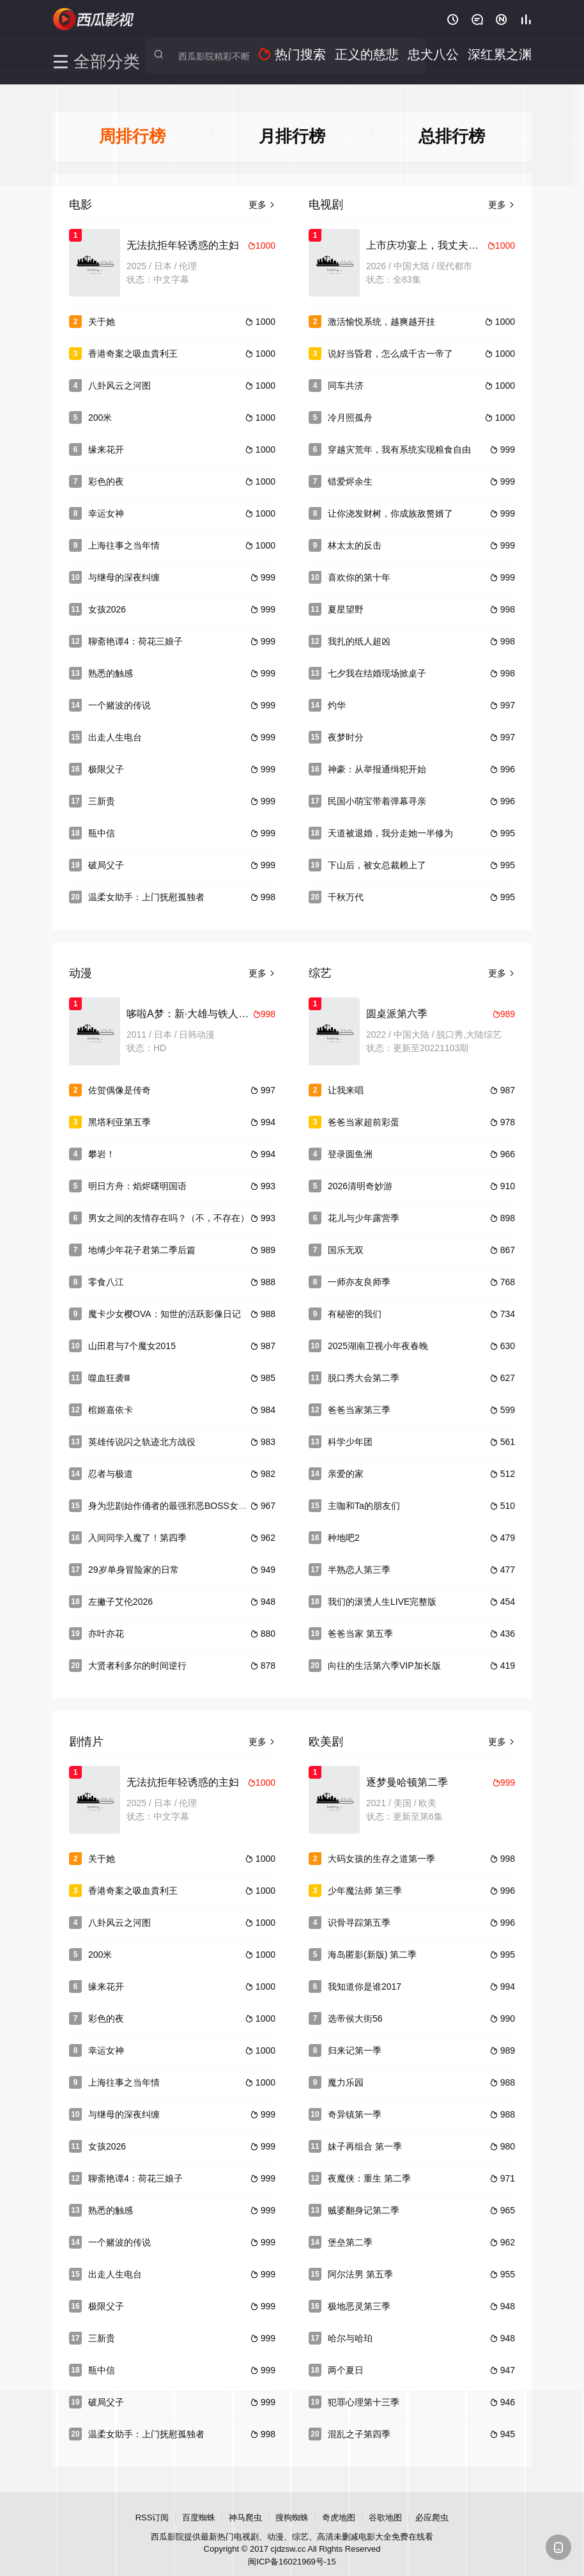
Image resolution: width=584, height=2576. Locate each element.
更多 (262, 194)
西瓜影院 (93, 19)
